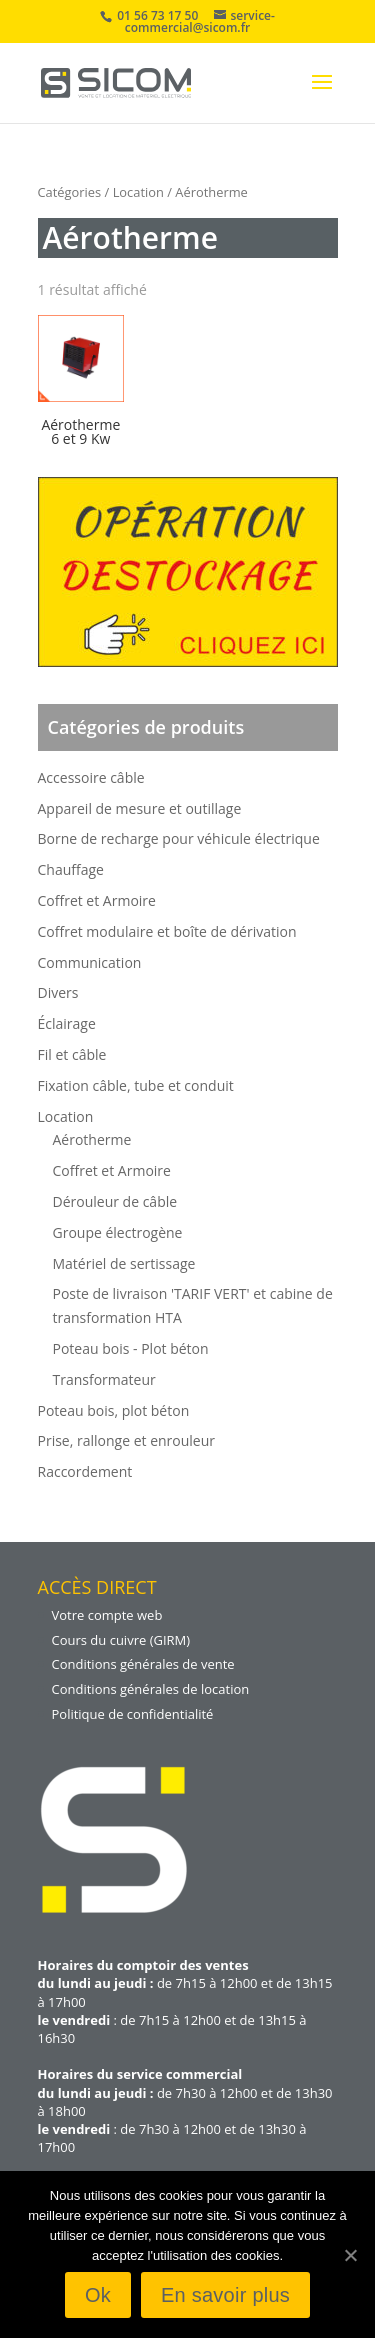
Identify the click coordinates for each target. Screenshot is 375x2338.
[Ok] (350, 2255)
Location (138, 192)
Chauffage (71, 869)
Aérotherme (92, 1139)
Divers (58, 992)
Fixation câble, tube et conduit (136, 1085)
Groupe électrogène (118, 1232)
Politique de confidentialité (133, 1714)
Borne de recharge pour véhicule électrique (179, 838)
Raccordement (85, 1471)
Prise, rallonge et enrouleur (127, 1440)
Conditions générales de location (151, 1689)
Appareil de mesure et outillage (140, 808)
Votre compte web (107, 1615)
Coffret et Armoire (97, 900)
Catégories (70, 192)
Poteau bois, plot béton (114, 1410)
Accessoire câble (91, 777)
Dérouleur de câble (115, 1201)
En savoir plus (225, 2295)
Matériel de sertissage (124, 1263)
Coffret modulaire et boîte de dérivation (167, 931)
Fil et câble (72, 1054)
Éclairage (67, 1023)
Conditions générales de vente (143, 1664)
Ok (98, 2295)
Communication (90, 962)
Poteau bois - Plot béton (131, 1348)
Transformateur (104, 1379)
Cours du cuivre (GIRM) (121, 1640)
